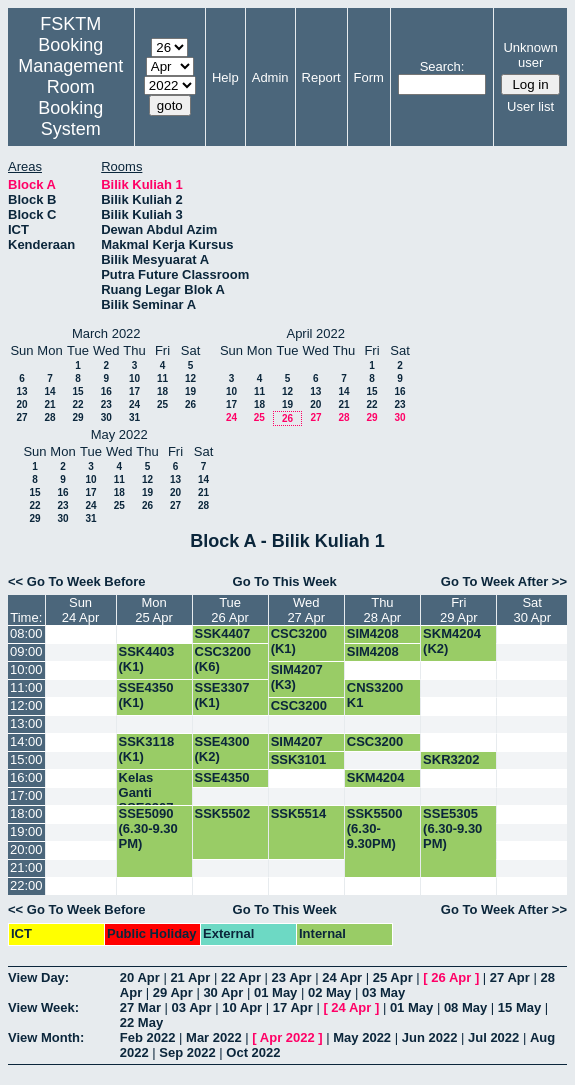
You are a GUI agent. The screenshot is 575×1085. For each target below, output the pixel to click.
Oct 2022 (253, 1052)
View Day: (38, 977)
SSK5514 (299, 813)
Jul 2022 (493, 1037)
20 (21, 404)
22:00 (26, 885)
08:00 (26, 633)
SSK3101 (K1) (299, 767)
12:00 (26, 705)
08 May (465, 1007)
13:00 (26, 723)
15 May (519, 1007)
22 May (141, 1022)
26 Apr (451, 977)
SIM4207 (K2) (297, 749)
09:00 (26, 651)
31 (134, 417)
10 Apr (242, 1007)
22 (77, 404)
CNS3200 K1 (375, 695)
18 (162, 391)
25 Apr (393, 977)
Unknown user (530, 55)
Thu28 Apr (383, 610)
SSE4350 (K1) (146, 695)
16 (106, 391)
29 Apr (173, 992)
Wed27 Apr (306, 610)
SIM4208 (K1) (373, 659)
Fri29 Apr (459, 610)
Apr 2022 (287, 1037)
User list (530, 106)
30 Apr (223, 992)
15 (77, 391)
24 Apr (342, 977)
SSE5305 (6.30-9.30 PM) (452, 828)
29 (77, 417)
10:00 (26, 669)
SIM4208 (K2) (373, 641)
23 (106, 404)
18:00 (26, 813)
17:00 (26, 795)
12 (190, 378)
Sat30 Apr (532, 610)
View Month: (46, 1037)
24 (134, 404)
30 (106, 417)
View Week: (43, 1007)
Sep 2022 (187, 1052)
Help (225, 77)
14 (49, 391)
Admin (270, 77)
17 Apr (293, 1007)
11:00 (26, 687)
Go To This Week (285, 581)
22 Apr (241, 977)
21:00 (26, 867)
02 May (329, 992)
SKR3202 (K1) (451, 767)
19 (190, 391)
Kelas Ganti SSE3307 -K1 (150, 800)
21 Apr (190, 977)
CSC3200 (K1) (299, 641)
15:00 (26, 759)
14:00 (26, 741)
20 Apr (140, 977)
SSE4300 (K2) (222, 749)
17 (134, 391)
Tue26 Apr (230, 610)
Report (321, 77)
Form (369, 77)
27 (21, 417)
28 (49, 417)
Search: (442, 66)
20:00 (26, 849)
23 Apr (292, 977)
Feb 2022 (148, 1037)
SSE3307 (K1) (222, 695)
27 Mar (140, 1007)
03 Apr (192, 1007)
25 (162, 404)
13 (21, 391)
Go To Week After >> (504, 581)
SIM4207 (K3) (297, 677)
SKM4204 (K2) (452, 641)
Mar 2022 (214, 1037)
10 (134, 378)
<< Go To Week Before (77, 581)
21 (49, 404)
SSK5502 (223, 813)
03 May (383, 992)
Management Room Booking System (70, 97)
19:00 (26, 831)
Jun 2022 (430, 1037)
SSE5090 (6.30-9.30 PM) (148, 828)
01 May (275, 992)
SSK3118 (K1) (147, 749)
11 (162, 378)
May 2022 (362, 1037)
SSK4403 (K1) (147, 659)
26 (190, 404)
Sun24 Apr (81, 610)
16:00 (26, 777)
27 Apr (510, 977)
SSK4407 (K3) (223, 641)
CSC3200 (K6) (223, 659)
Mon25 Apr (154, 610)
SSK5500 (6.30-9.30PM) (375, 828)
